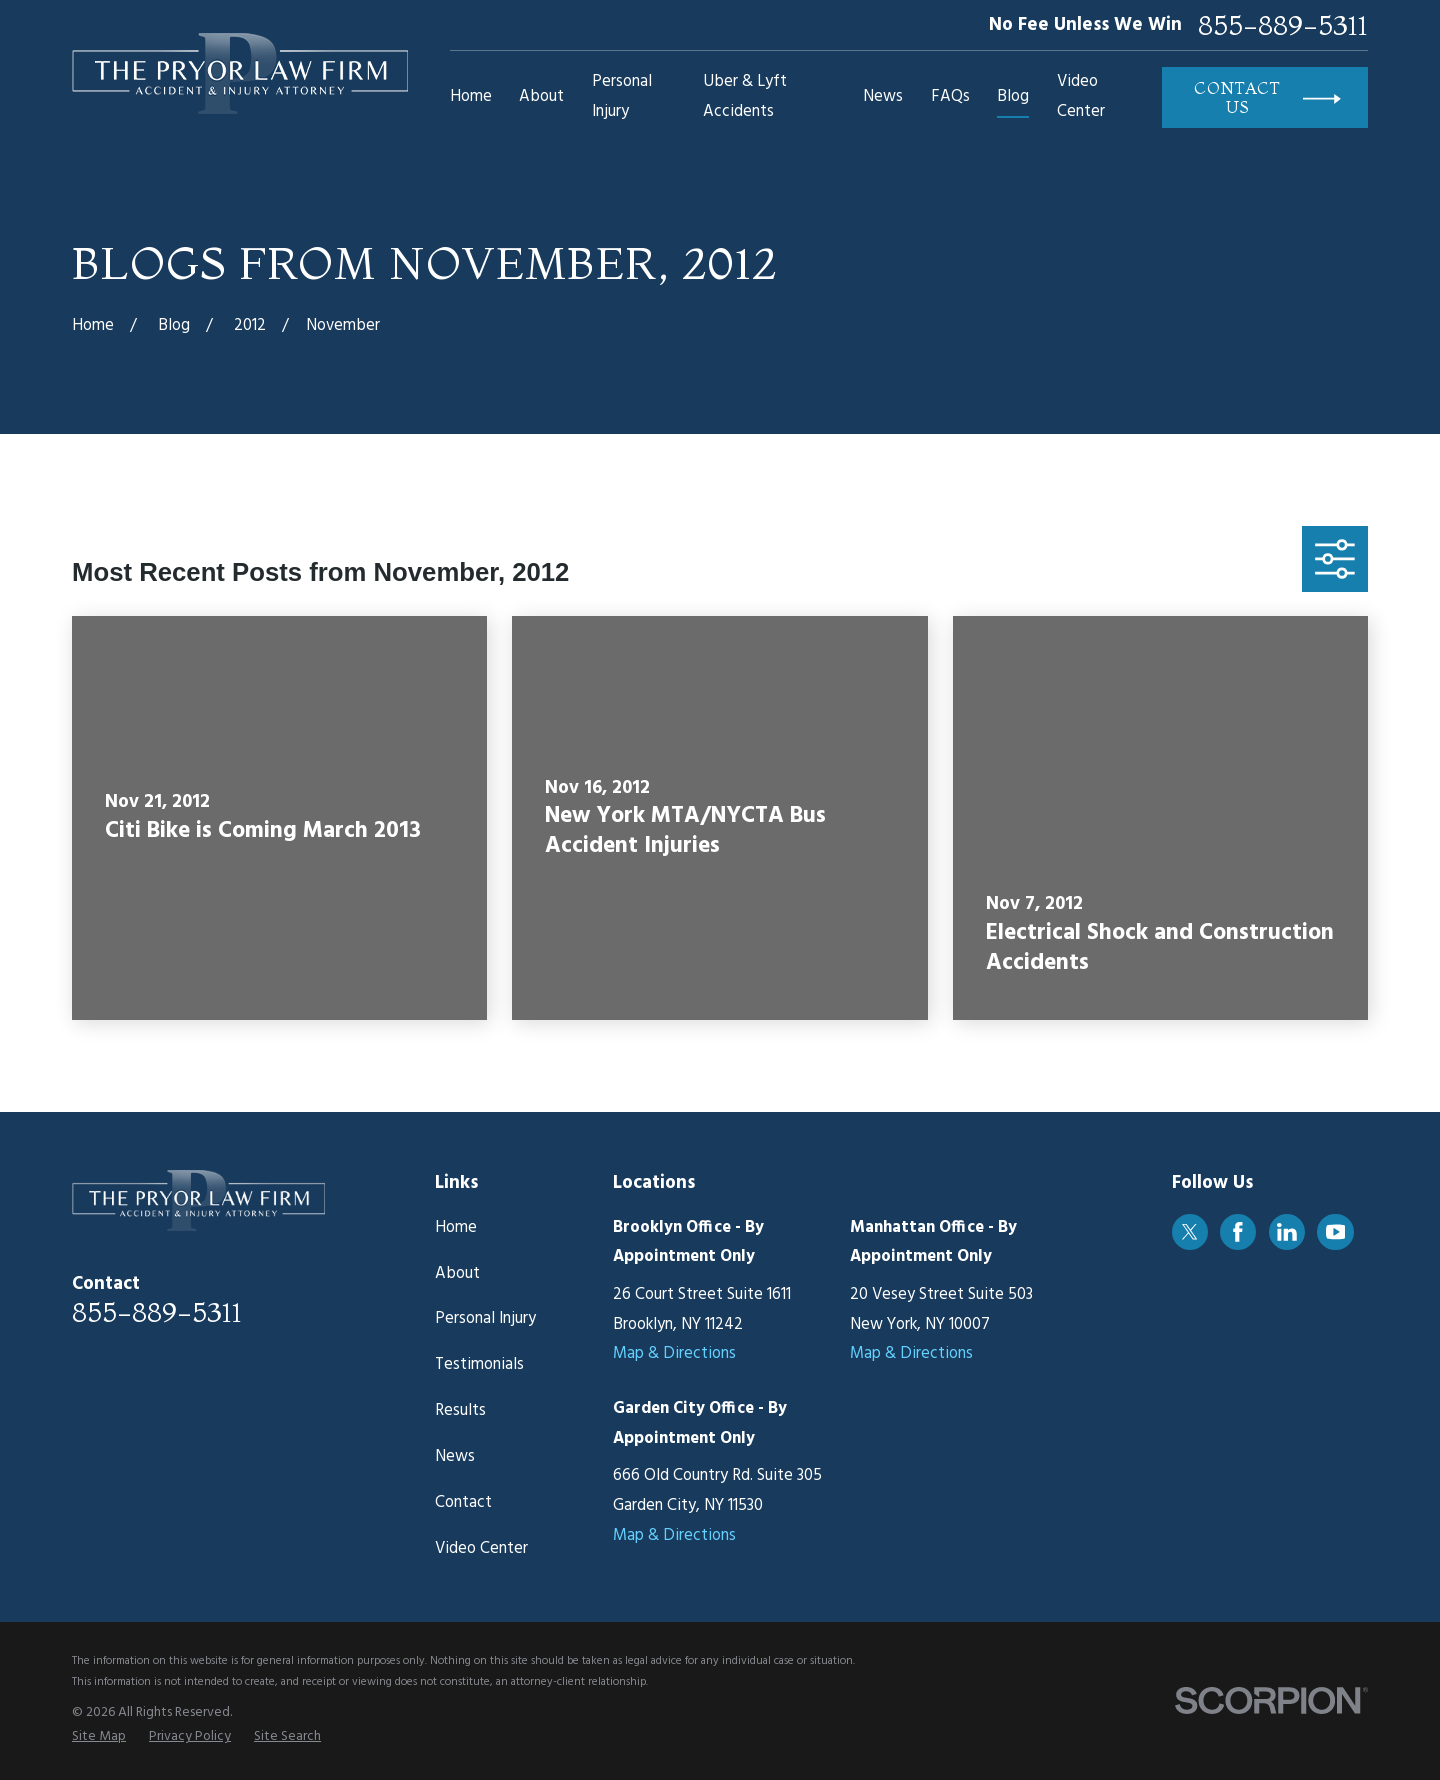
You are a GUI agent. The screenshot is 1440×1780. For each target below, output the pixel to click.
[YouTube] (1336, 1232)
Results (460, 1411)
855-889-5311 (1283, 26)
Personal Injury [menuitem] (622, 97)
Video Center (481, 1549)
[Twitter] (1190, 1232)
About (457, 1274)
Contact (463, 1503)
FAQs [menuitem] (950, 97)
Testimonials (479, 1365)
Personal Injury (485, 1319)
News (455, 1457)
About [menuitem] (541, 97)
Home (456, 1228)
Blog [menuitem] (1013, 97)
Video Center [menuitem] (1081, 97)
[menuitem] (99, 1737)
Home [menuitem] (471, 97)
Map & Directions (674, 1354)
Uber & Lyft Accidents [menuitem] (745, 97)
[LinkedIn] (1287, 1232)
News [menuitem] (883, 97)
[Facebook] (1238, 1232)
